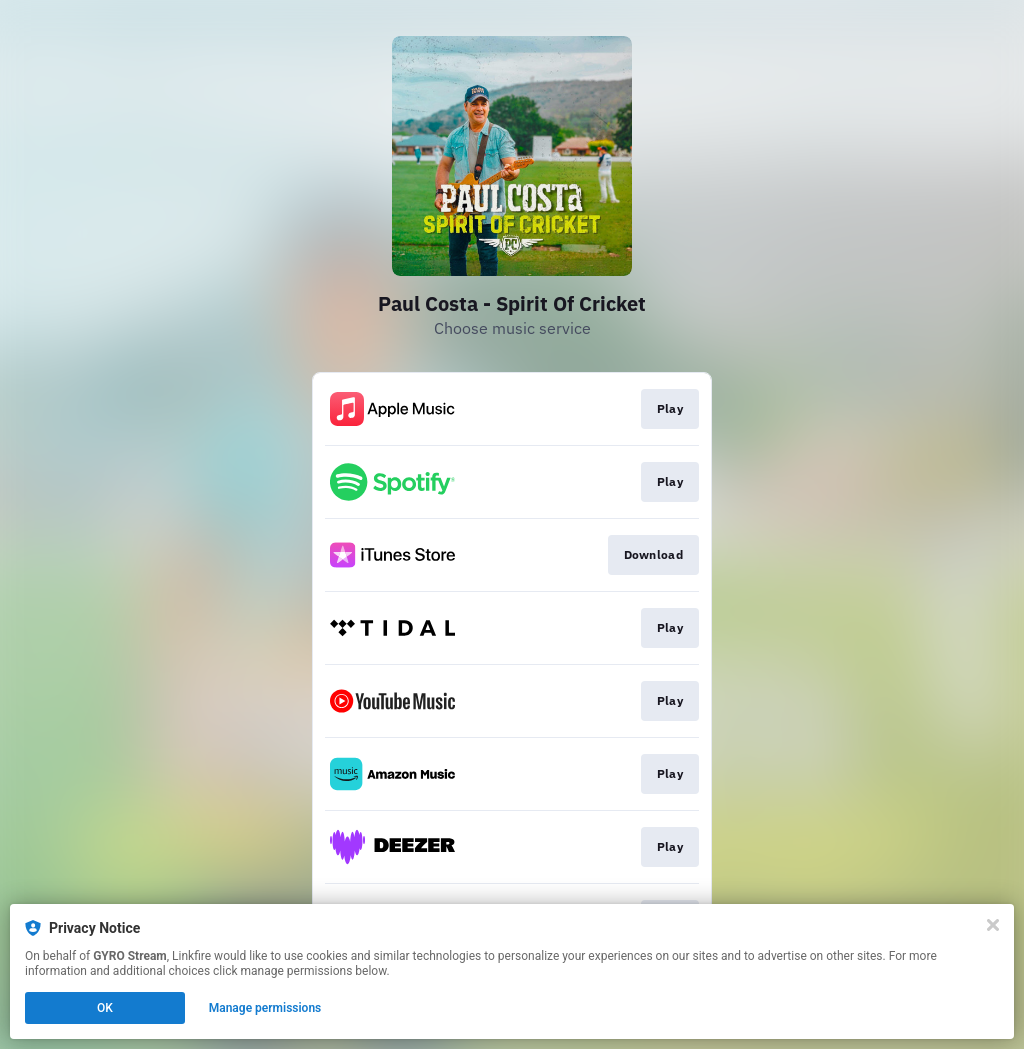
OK (105, 1008)
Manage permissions (265, 1008)
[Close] (993, 925)
